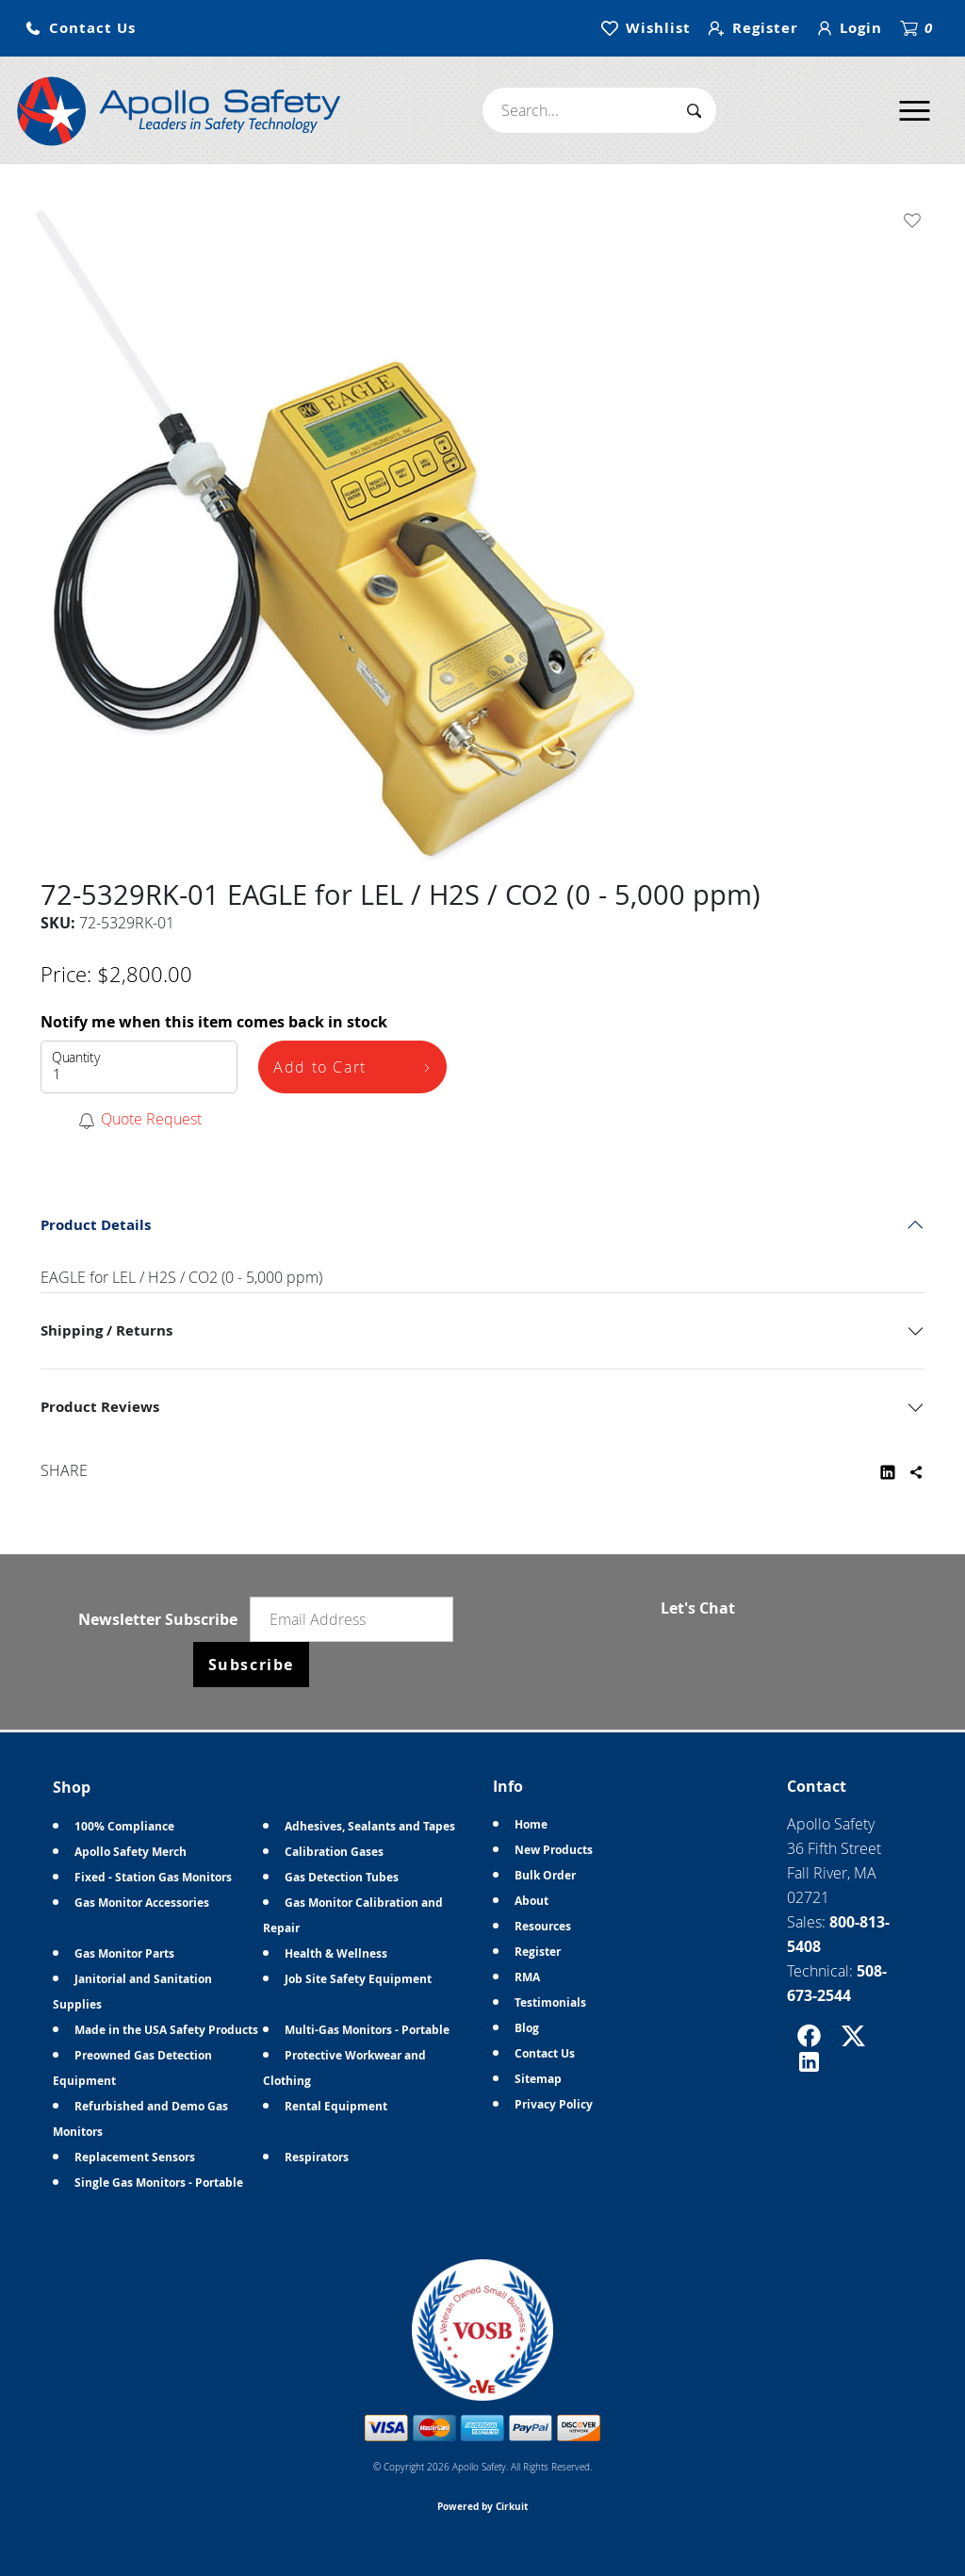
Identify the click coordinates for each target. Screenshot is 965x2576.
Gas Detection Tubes (342, 1877)
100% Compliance (124, 1826)
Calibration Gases (334, 1852)
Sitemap (538, 2079)
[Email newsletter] (351, 1619)
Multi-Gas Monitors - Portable (367, 2030)
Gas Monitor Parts (124, 1953)
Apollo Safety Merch (130, 1852)
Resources (543, 1926)
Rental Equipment (336, 2106)
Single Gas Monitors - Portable (158, 2182)
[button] (80, 29)
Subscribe (251, 1664)
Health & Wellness (336, 1953)
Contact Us (545, 2053)
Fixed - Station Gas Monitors (153, 1877)
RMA (527, 1977)
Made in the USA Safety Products (166, 2030)
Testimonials (550, 2002)
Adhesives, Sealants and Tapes (370, 1826)
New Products (554, 1850)
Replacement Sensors (134, 2157)
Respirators (317, 2157)
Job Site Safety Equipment (358, 1979)
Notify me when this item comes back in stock (214, 1021)
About (531, 1901)
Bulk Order (545, 1875)
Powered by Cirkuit (482, 2506)
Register (538, 1952)
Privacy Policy (554, 2104)
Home (531, 1824)
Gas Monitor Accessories (141, 1903)
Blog (527, 2028)
